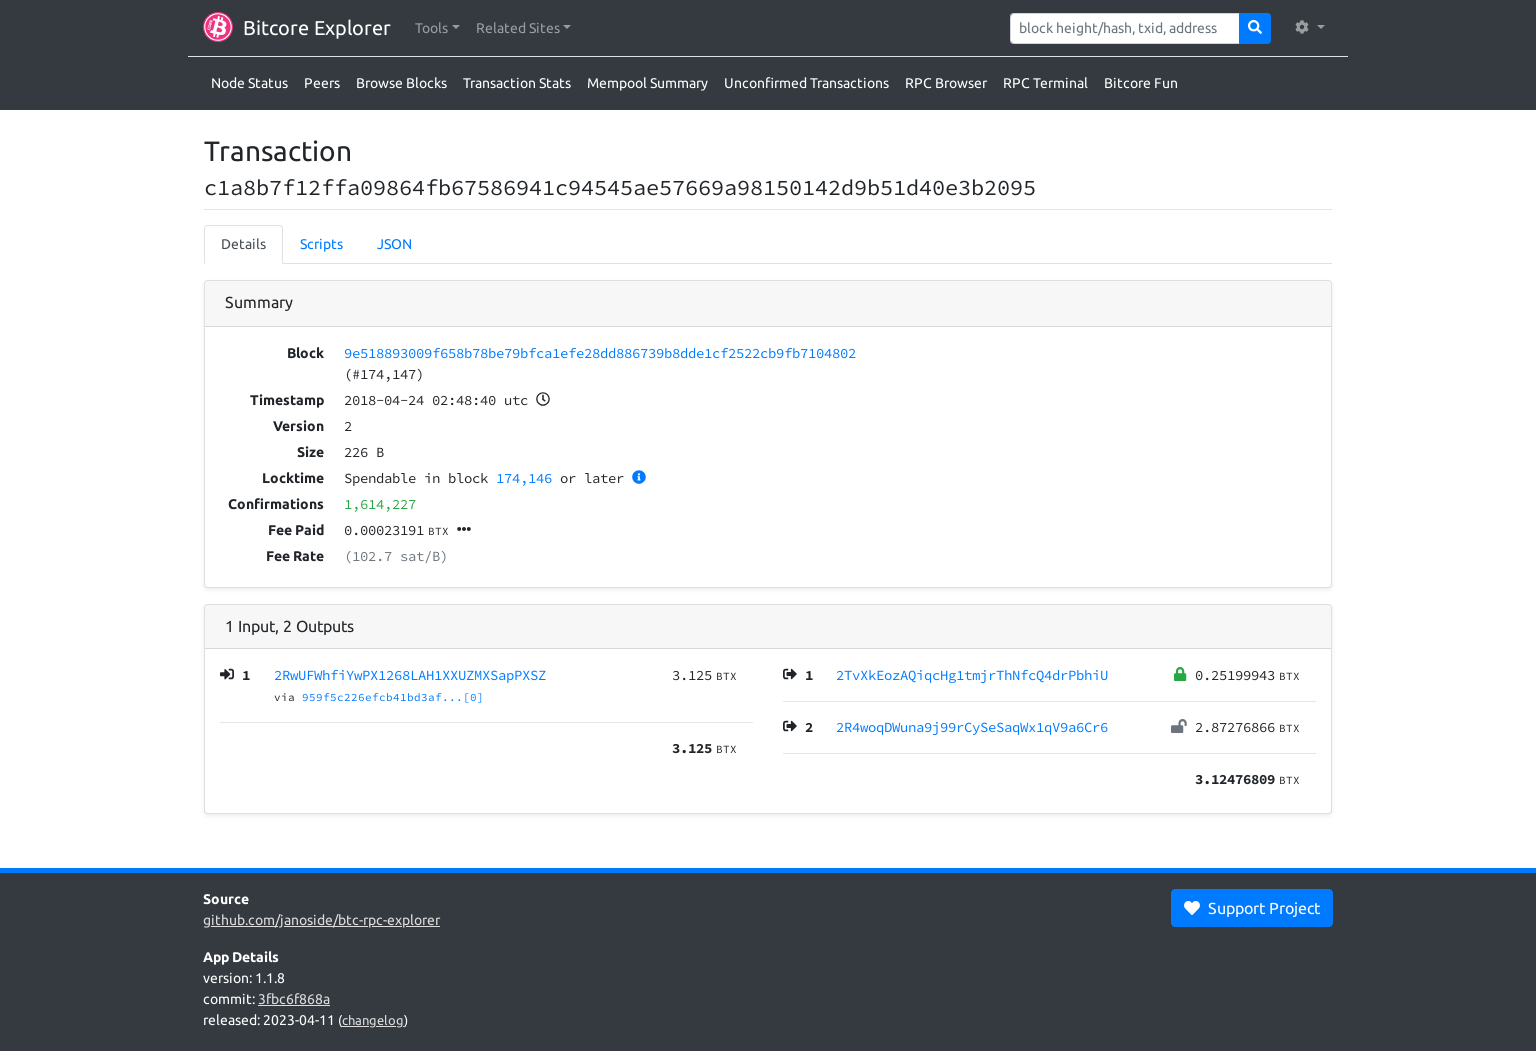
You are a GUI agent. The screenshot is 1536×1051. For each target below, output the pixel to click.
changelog (373, 1020)
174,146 (524, 478)
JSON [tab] (394, 244)
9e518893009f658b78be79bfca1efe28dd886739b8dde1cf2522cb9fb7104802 (600, 353)
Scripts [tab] (321, 244)
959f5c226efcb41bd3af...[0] (393, 697)
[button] (437, 28)
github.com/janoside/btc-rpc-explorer (321, 920)
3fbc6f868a (294, 999)
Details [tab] (243, 244)
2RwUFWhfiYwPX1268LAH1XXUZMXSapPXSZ (410, 675)
